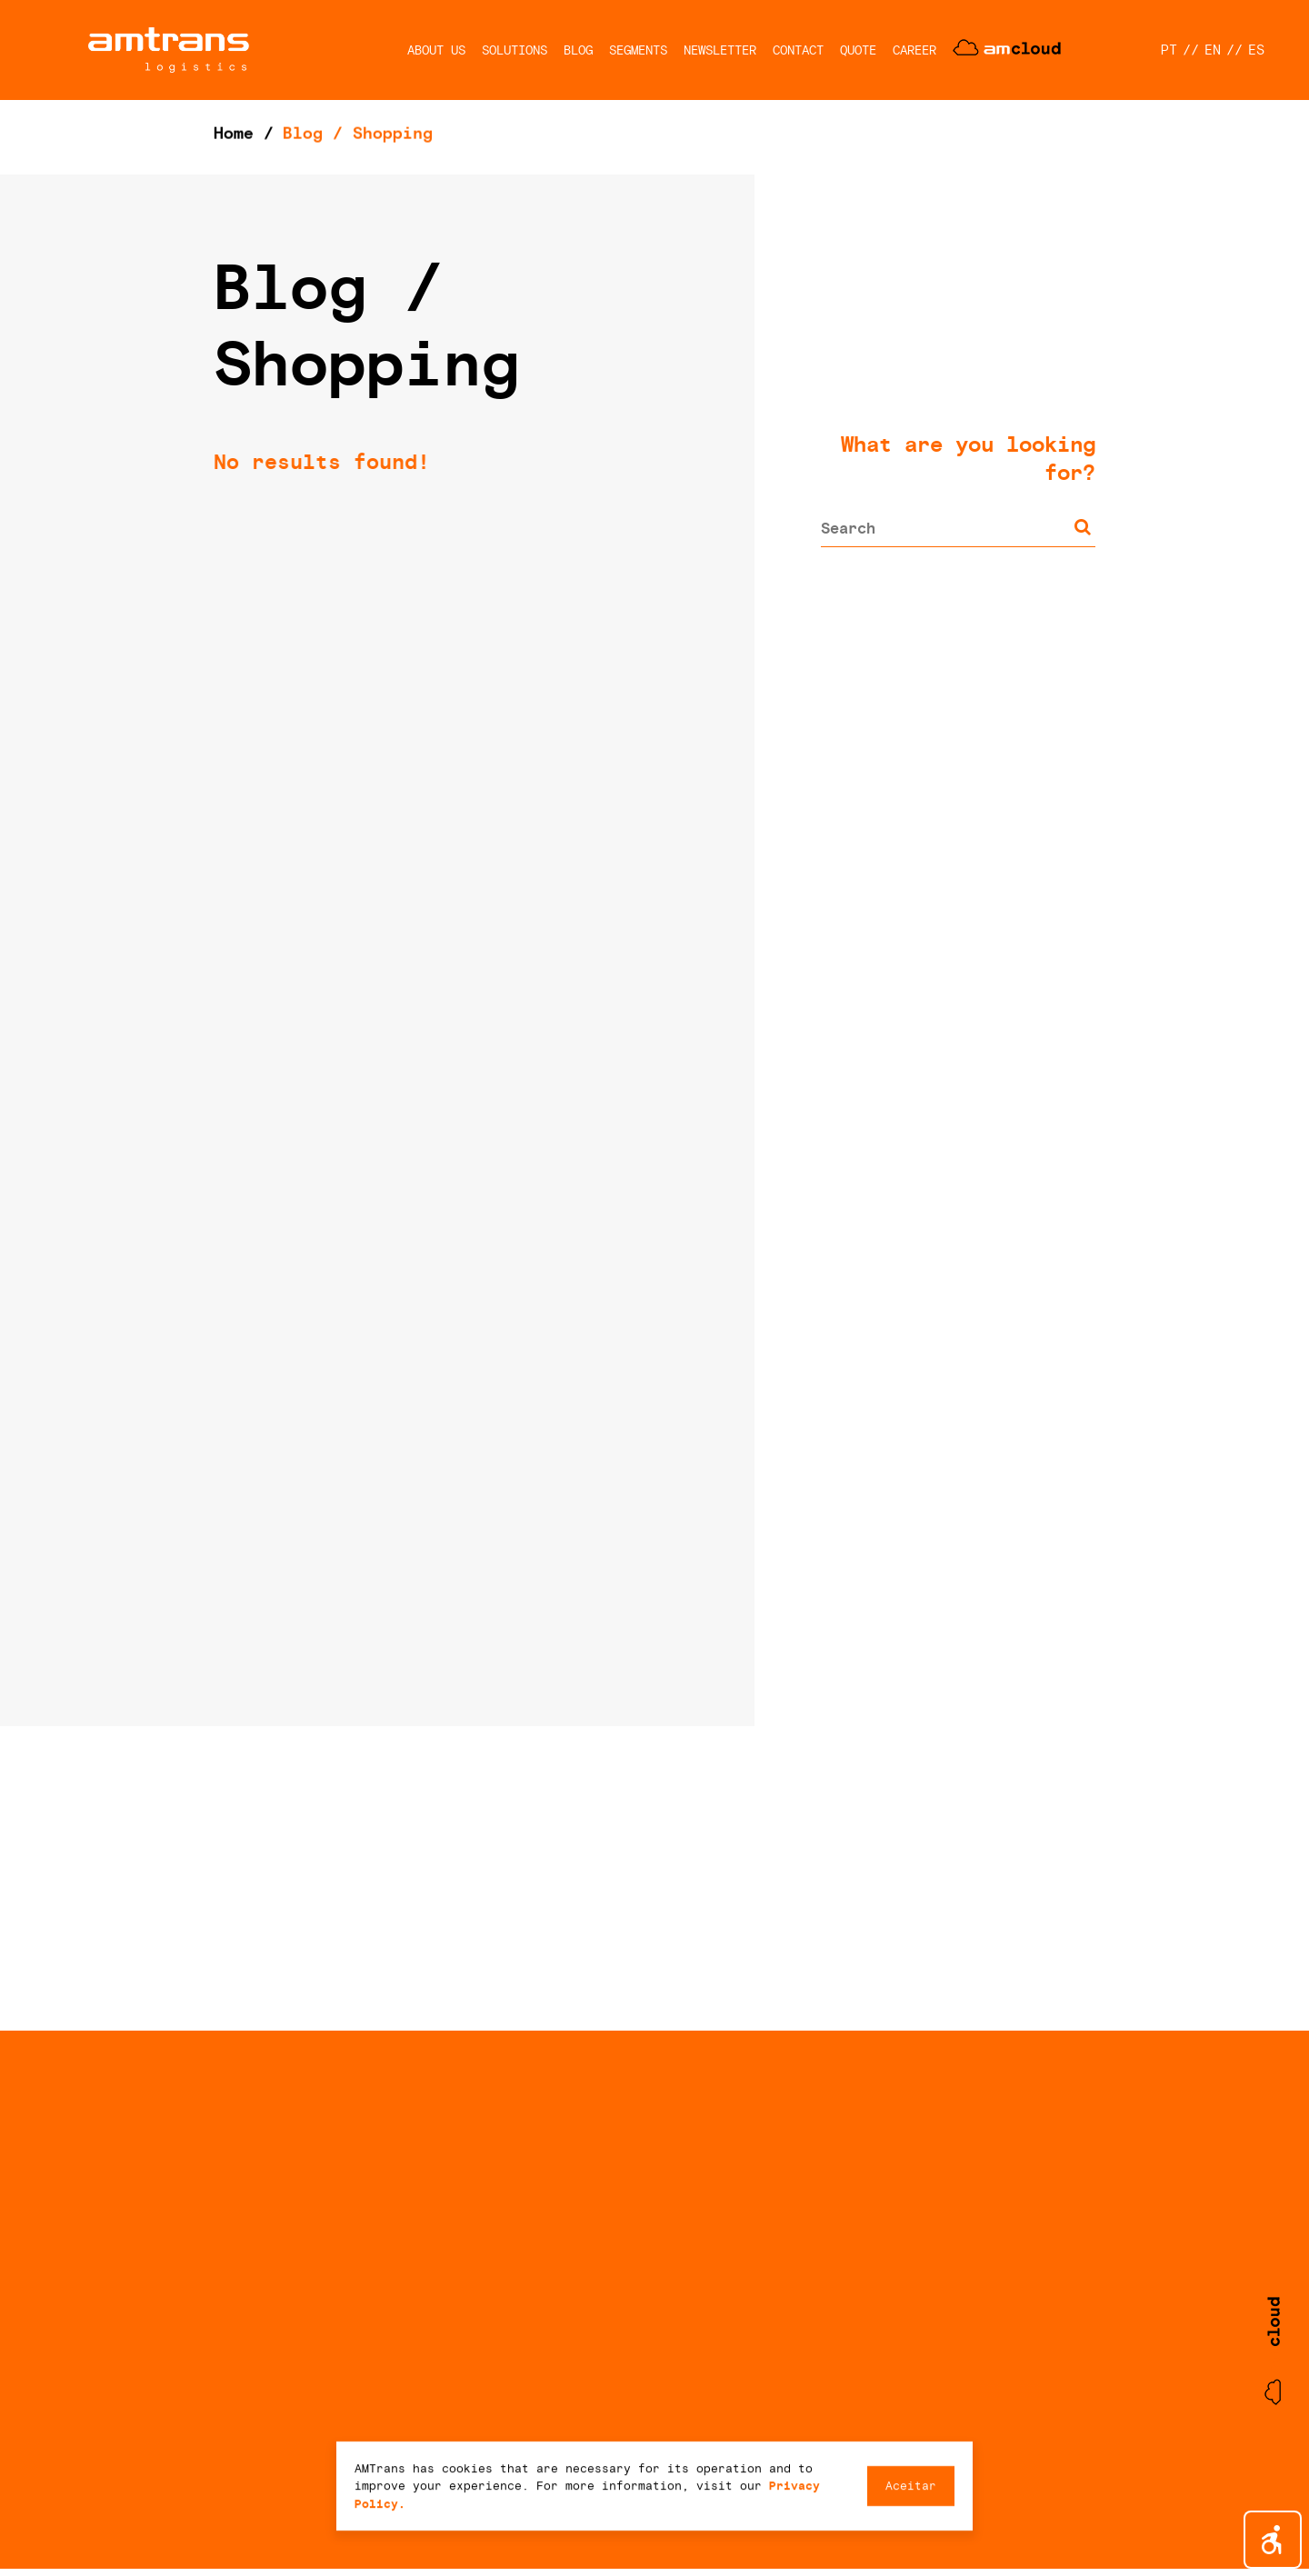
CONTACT (798, 50)
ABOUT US (436, 50)
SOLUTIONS (514, 50)
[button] (1272, 2539)
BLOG (578, 50)
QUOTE (858, 50)
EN (1212, 50)
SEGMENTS (638, 50)
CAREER (914, 50)
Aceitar (910, 2485)
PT (1169, 50)
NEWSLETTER (720, 50)
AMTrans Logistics (168, 50)
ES (1256, 50)
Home (233, 133)
